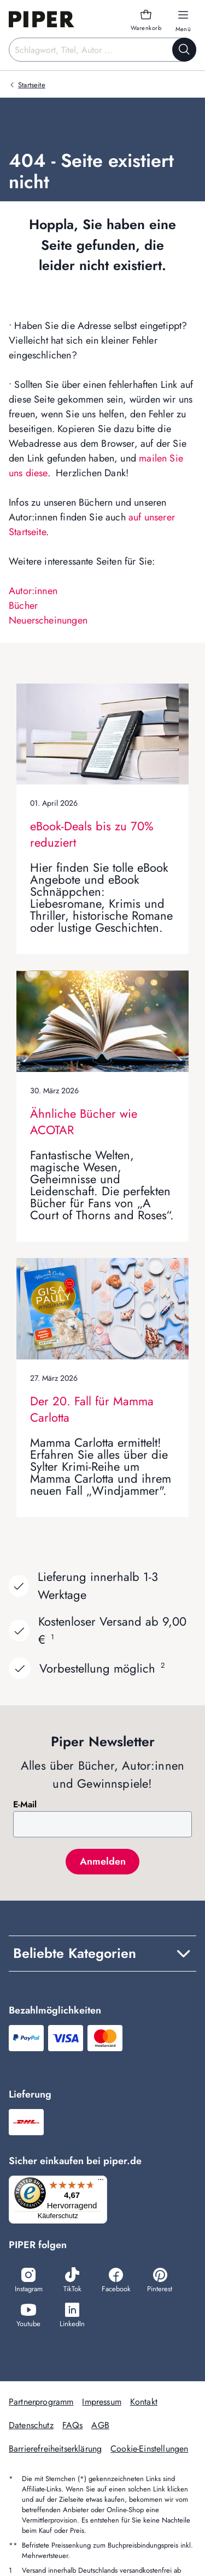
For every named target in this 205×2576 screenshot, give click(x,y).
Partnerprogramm (41, 2401)
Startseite (31, 85)
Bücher (23, 605)
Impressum (101, 2401)
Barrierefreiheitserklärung (55, 2448)
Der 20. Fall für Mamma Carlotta (92, 1409)
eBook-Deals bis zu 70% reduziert (92, 834)
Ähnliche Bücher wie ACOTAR (83, 1122)
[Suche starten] (184, 50)
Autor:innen (33, 591)
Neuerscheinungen (48, 620)
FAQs (72, 2425)
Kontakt (143, 2401)
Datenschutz (31, 2425)
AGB (100, 2425)
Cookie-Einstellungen (149, 2448)
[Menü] (100, 2182)
